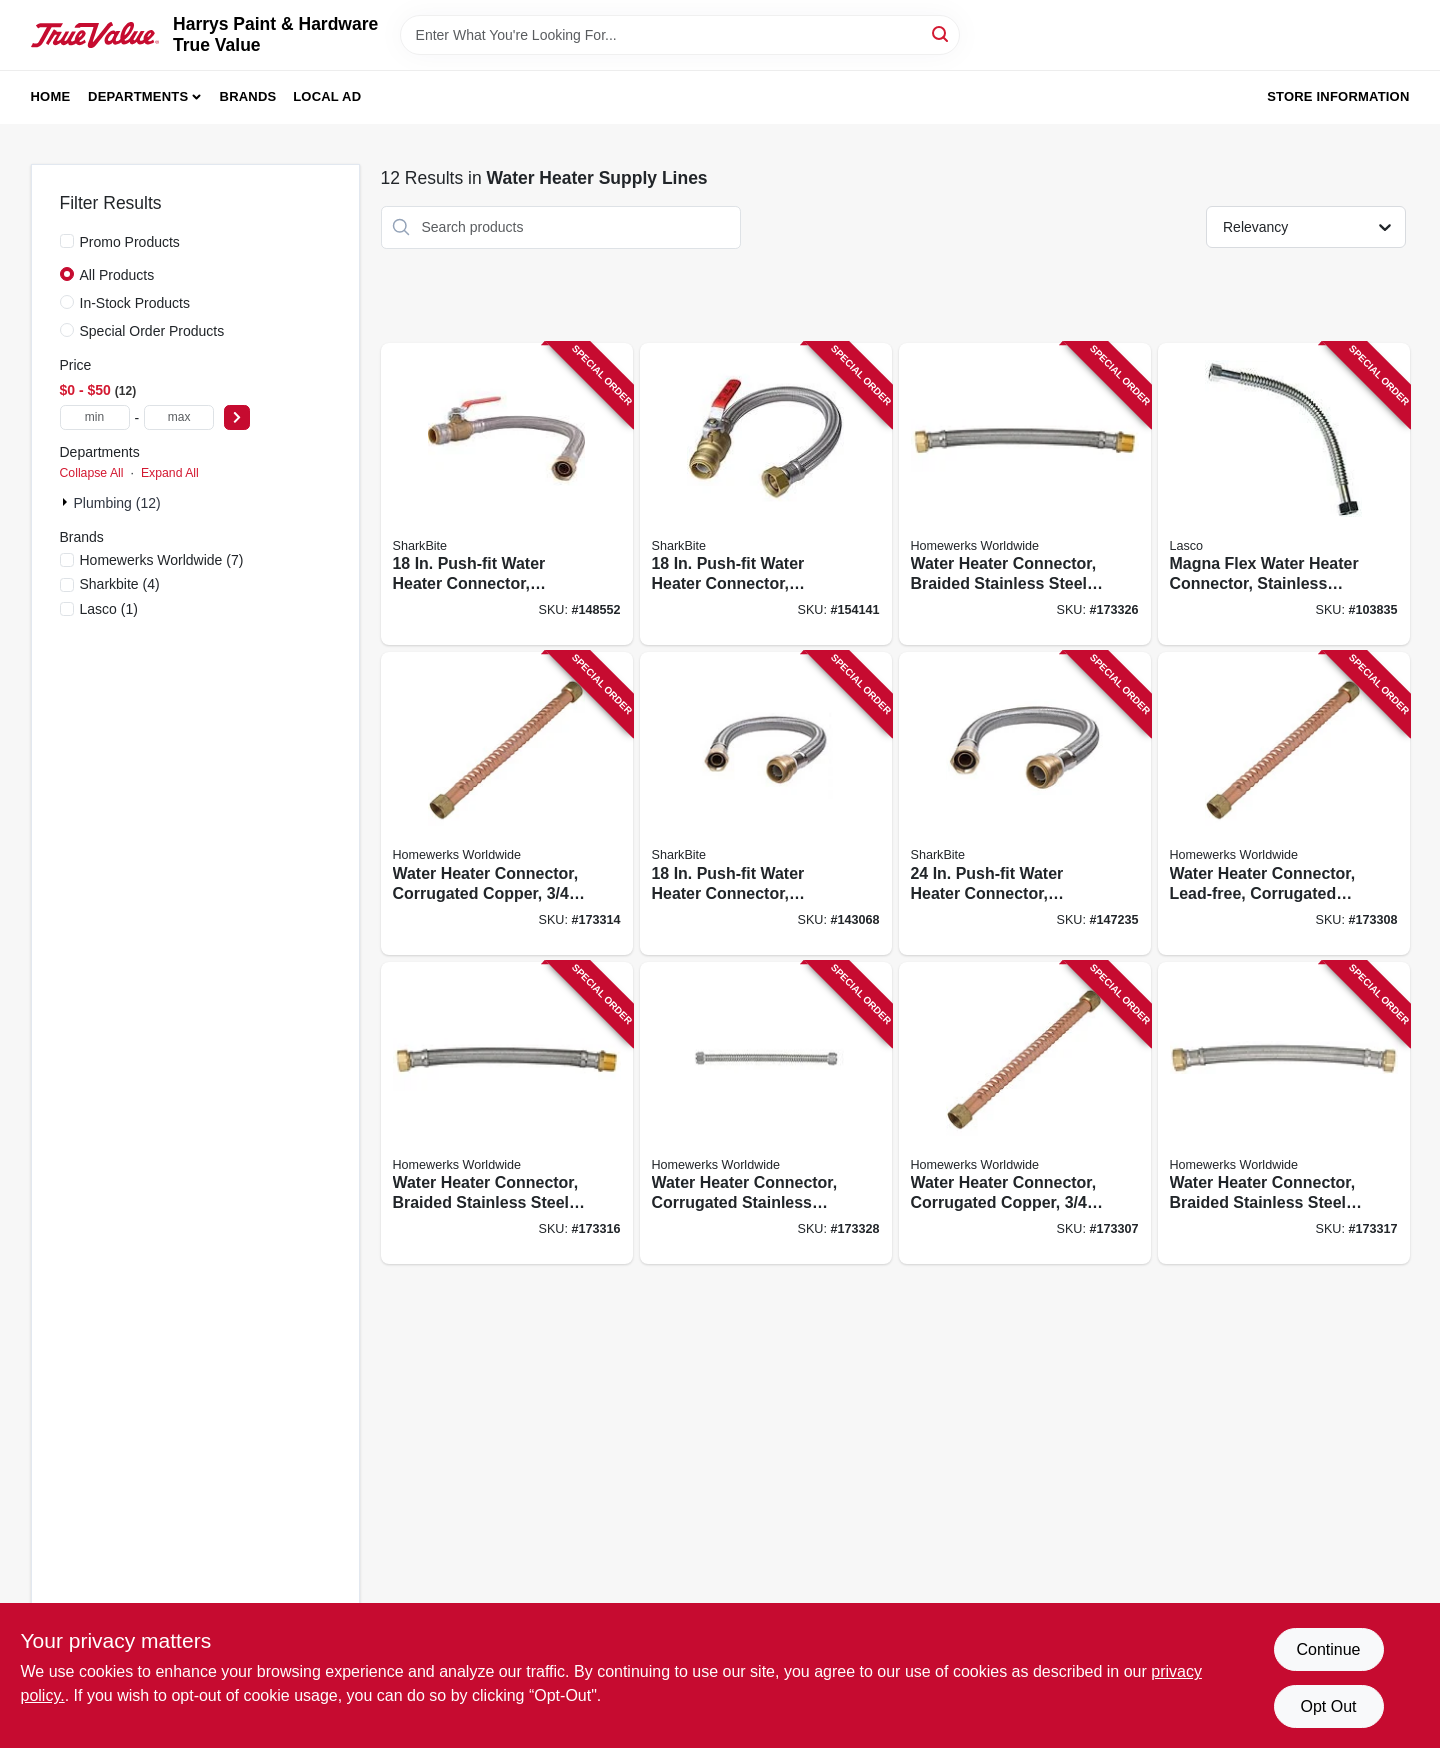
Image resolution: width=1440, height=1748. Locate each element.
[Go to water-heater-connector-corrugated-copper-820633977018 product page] (1025, 1113)
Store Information (1338, 96)
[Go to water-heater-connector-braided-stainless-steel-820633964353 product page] (1025, 494)
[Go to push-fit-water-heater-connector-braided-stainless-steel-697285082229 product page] (766, 803)
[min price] (95, 417)
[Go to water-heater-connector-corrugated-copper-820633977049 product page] (507, 803)
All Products (117, 275)
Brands (248, 96)
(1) (109, 609)
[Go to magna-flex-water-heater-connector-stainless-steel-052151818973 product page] (1284, 494)
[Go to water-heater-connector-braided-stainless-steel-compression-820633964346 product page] (1284, 1113)
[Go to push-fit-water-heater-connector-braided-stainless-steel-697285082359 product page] (507, 494)
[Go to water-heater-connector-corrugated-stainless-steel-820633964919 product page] (766, 1113)
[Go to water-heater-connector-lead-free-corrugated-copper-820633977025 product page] (1284, 803)
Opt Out (1328, 1706)
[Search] (941, 33)
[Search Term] (680, 35)
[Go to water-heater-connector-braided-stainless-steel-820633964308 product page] (507, 1113)
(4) (120, 584)
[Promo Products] (67, 241)
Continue (1328, 1649)
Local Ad (327, 96)
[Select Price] (237, 417)
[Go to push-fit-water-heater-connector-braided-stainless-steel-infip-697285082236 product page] (766, 494)
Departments (138, 96)
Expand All (170, 473)
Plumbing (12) (117, 503)
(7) (162, 560)
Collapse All (92, 473)
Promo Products (130, 242)
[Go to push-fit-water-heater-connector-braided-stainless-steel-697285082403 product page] (1025, 803)
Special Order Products (152, 331)
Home (51, 96)
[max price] (179, 417)
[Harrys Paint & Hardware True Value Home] (95, 35)
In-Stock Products (135, 303)
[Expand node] (67, 502)
